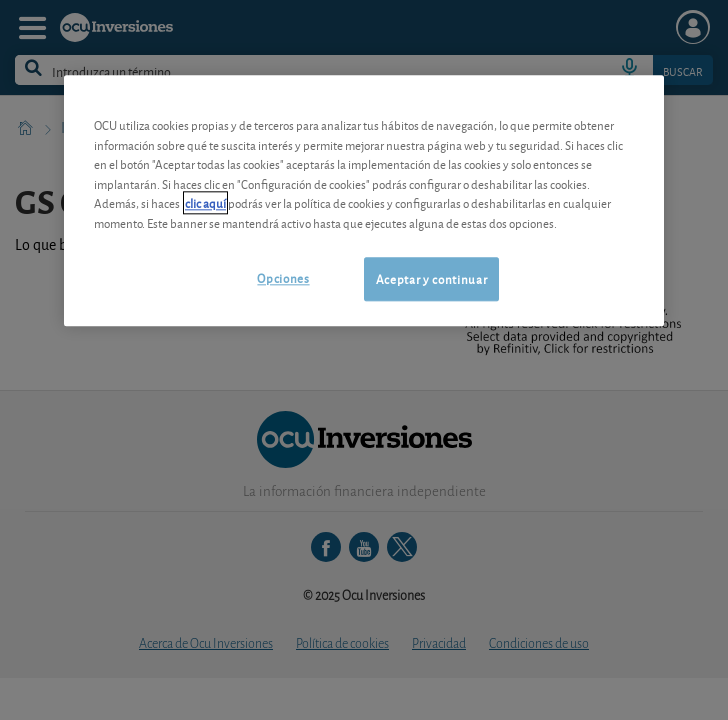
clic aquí (205, 202)
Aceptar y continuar (431, 278)
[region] (364, 200)
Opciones (283, 277)
